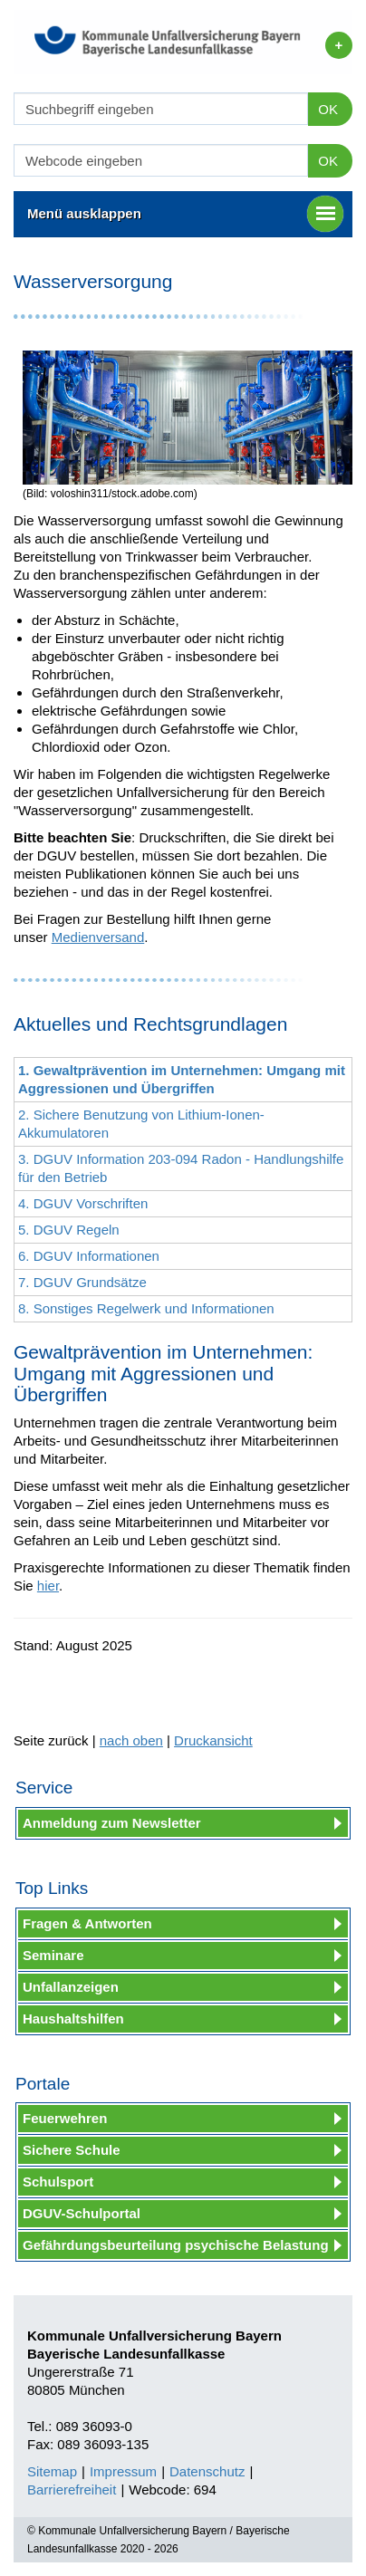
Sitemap (52, 2471)
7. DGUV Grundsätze (82, 1282)
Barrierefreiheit (71, 2489)
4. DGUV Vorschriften (83, 1203)
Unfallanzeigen (71, 1986)
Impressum (123, 2471)
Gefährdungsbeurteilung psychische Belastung (176, 2245)
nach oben (131, 1740)
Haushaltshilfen (73, 2018)
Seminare (53, 1955)
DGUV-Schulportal (81, 2213)
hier (48, 1585)
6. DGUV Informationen (88, 1256)
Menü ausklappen (185, 214)
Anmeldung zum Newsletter (112, 1823)
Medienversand (98, 937)
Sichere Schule (71, 2150)
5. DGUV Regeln (69, 1229)
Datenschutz (207, 2471)
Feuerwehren (65, 2118)
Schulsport (58, 2181)
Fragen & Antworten (87, 1923)
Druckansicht (213, 1740)
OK (328, 109)
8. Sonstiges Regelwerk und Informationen (146, 1308)
